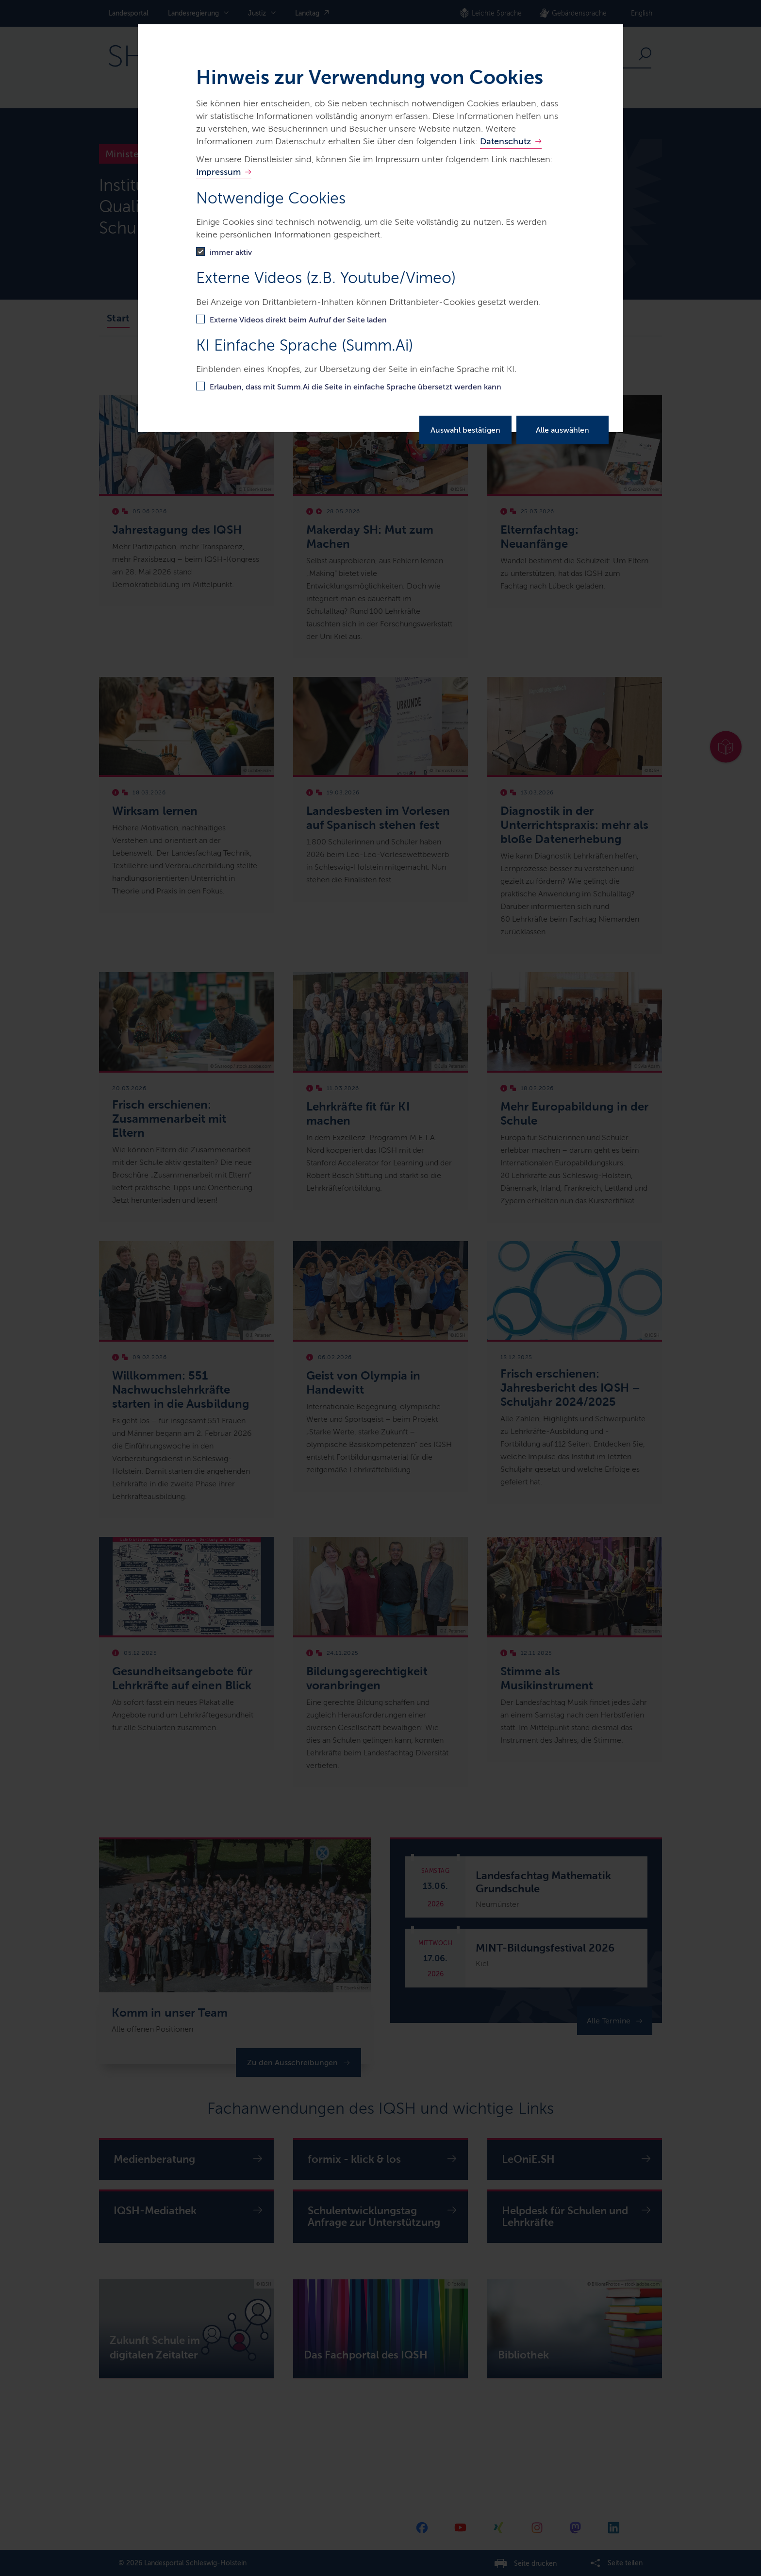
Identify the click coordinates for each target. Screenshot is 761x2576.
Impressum (218, 172)
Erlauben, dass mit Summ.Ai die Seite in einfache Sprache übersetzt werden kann (355, 386)
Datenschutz (505, 141)
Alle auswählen (562, 430)
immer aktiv (231, 252)
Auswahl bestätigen (465, 430)
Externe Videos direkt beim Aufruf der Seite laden (298, 319)
